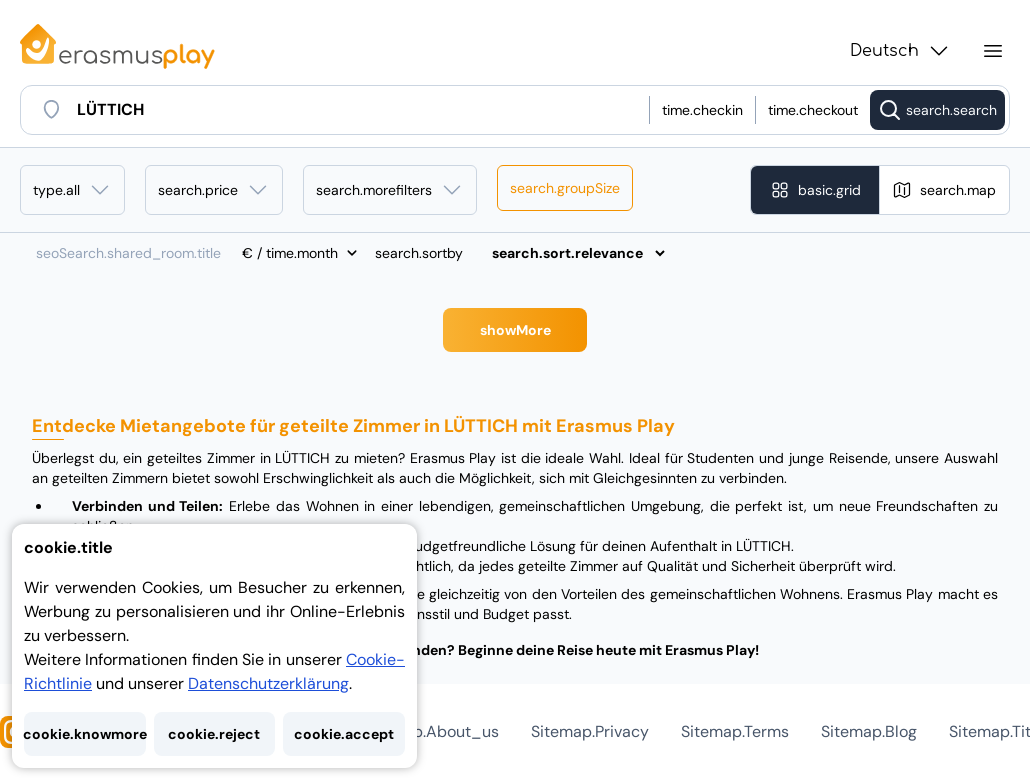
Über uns (500, 731)
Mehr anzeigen (515, 330)
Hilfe (418, 731)
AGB (705, 731)
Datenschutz (611, 731)
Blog (769, 731)
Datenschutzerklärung (268, 683)
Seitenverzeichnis (881, 731)
